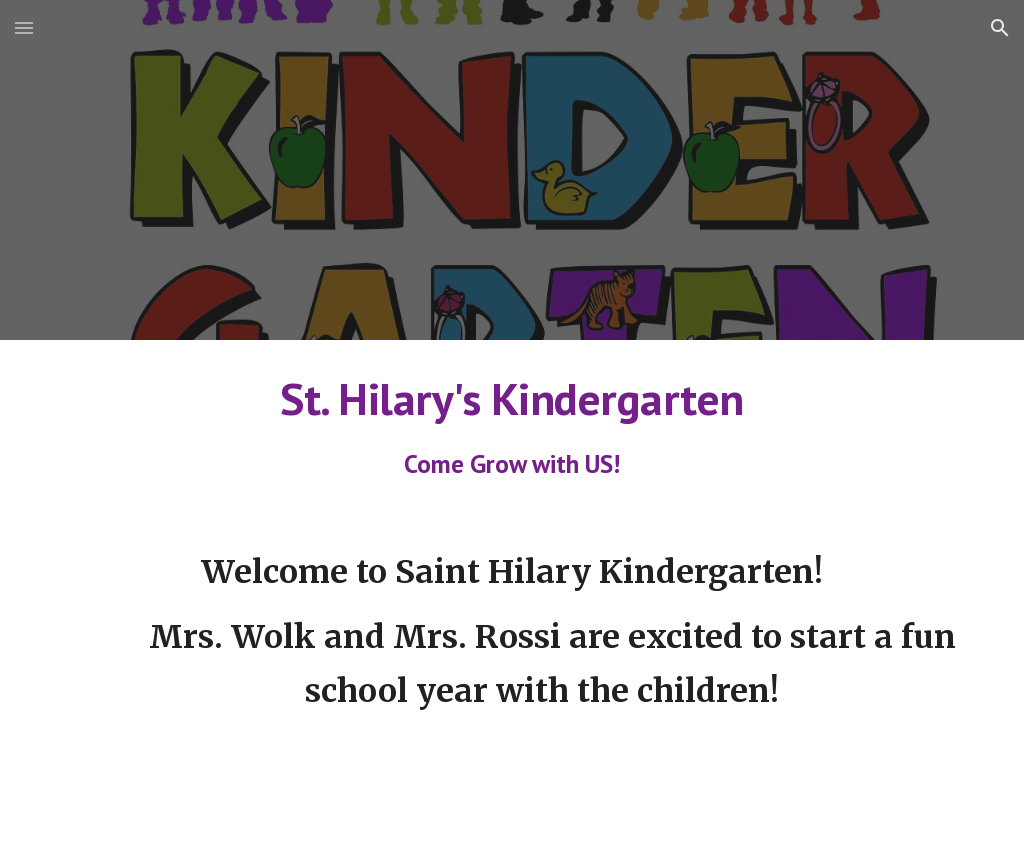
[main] (512, 427)
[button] (24, 27)
